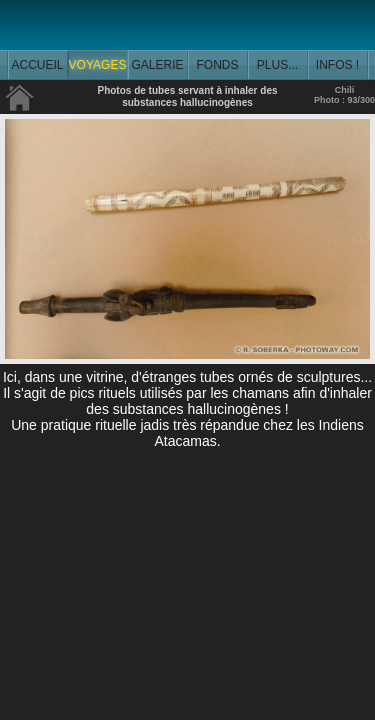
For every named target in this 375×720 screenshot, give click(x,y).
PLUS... (277, 65)
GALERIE (157, 65)
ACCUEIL (37, 65)
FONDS (218, 65)
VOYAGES (98, 65)
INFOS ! (337, 65)
